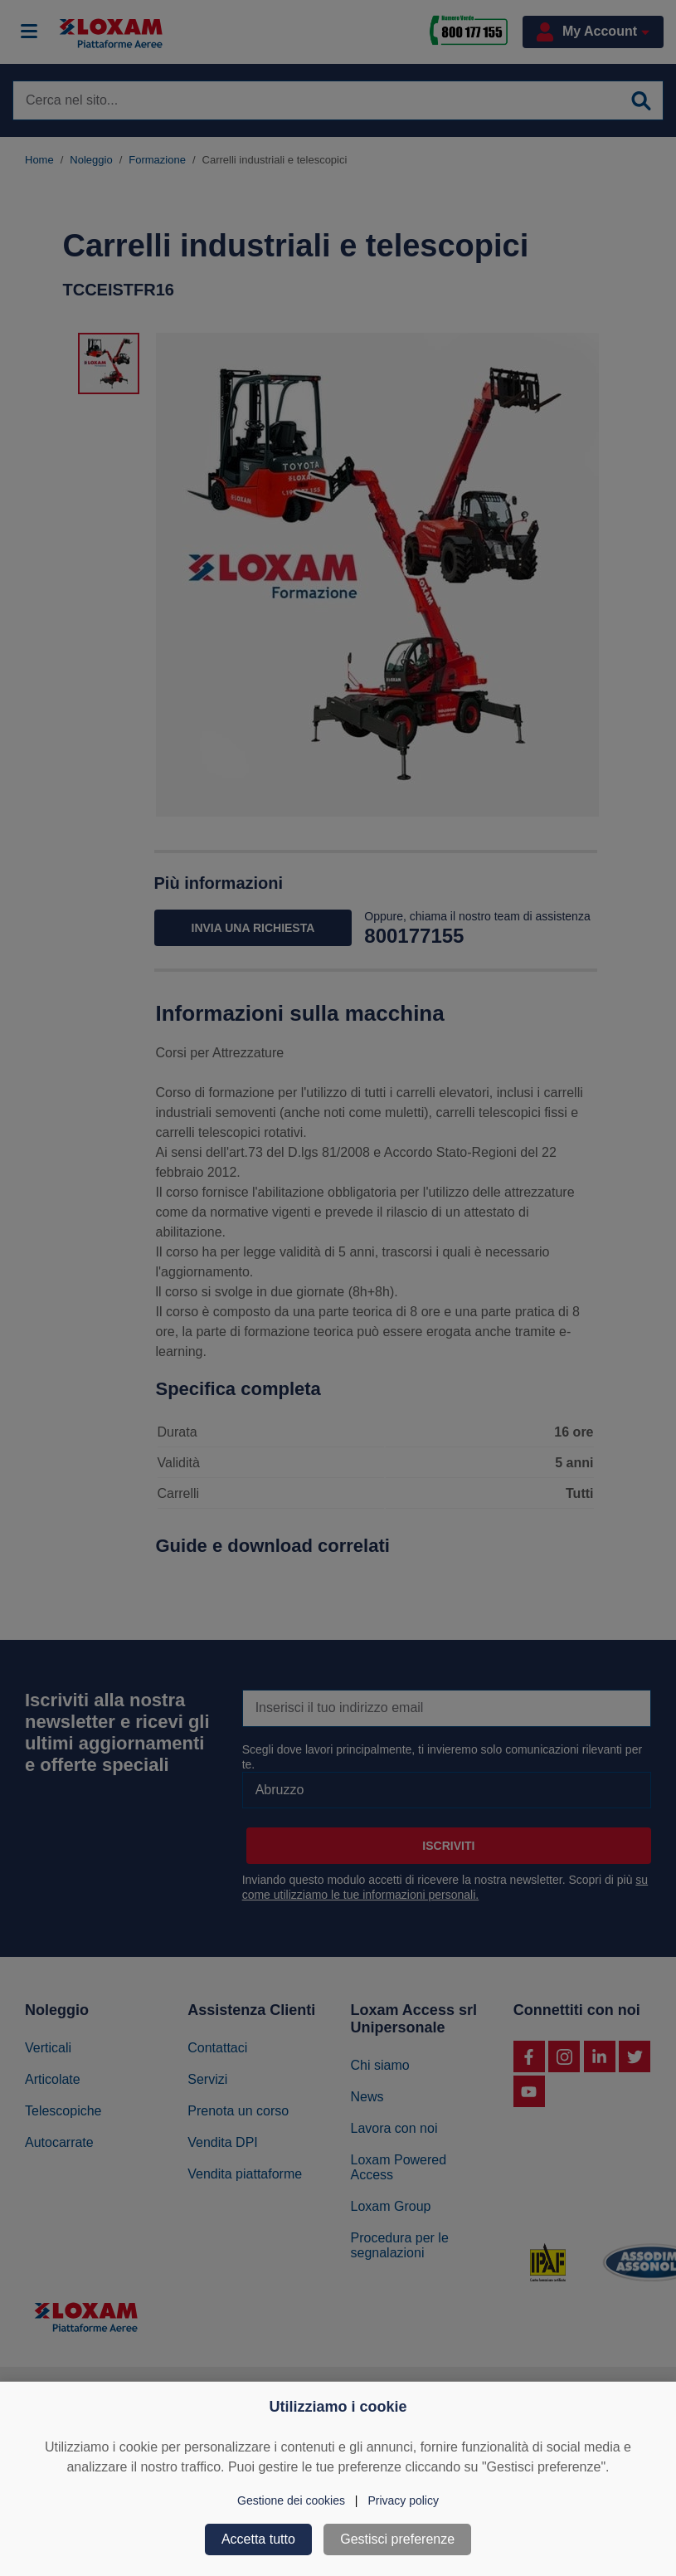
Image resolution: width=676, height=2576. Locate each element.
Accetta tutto (258, 2539)
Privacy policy (403, 2500)
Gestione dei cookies (291, 2500)
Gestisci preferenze (397, 2539)
